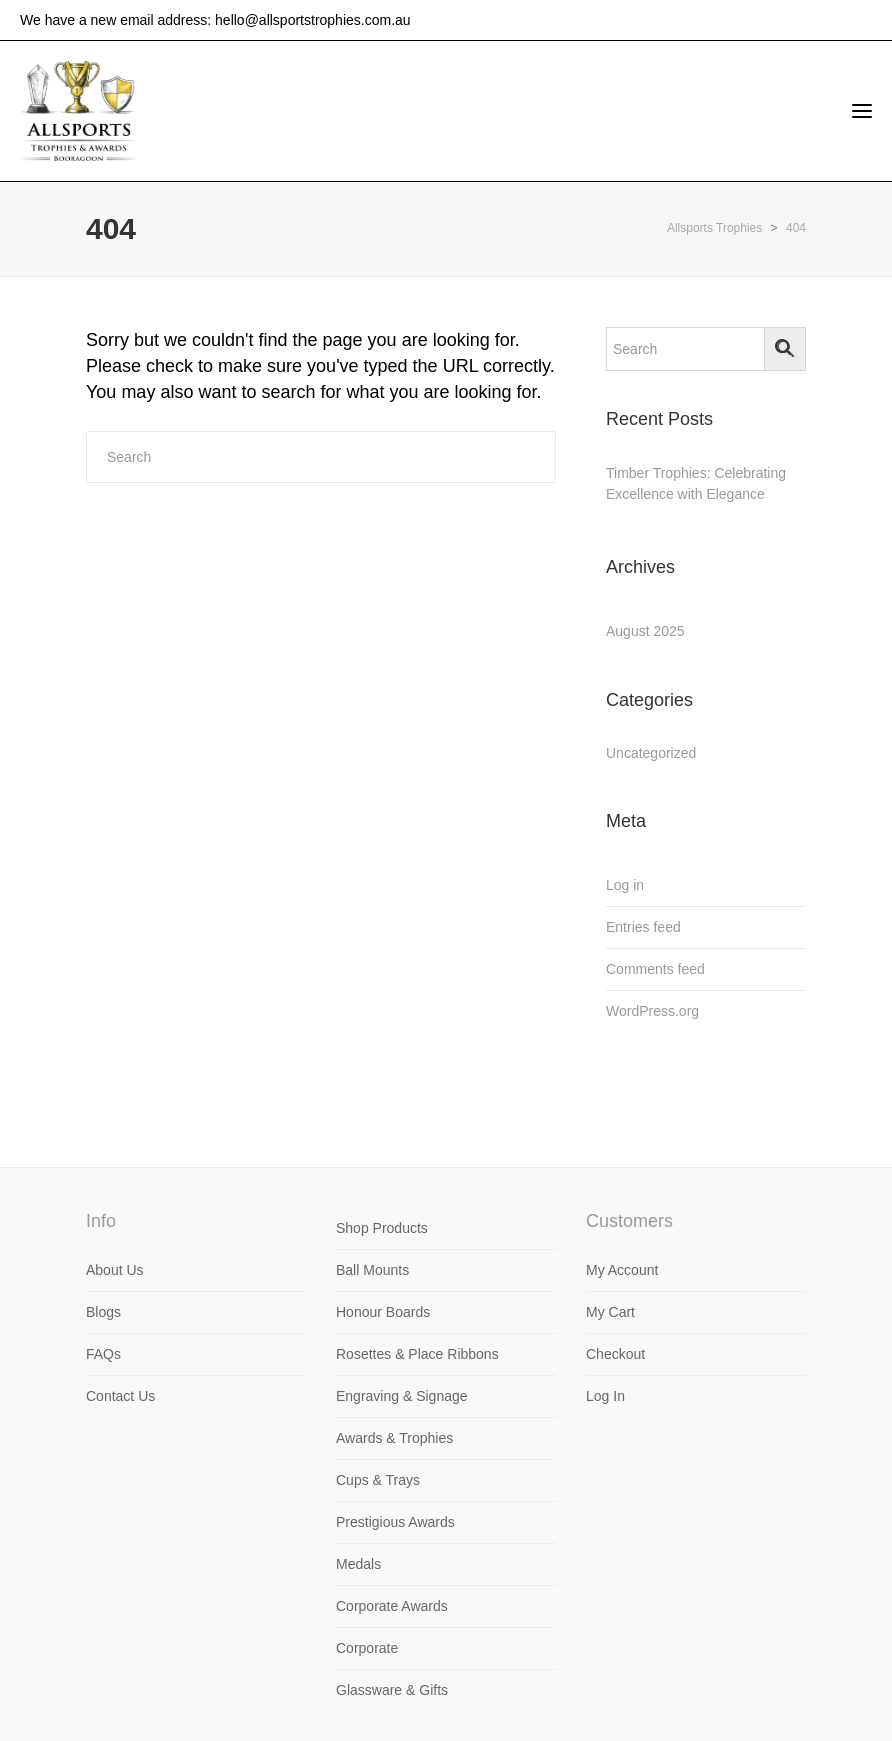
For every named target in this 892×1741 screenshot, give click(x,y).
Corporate (367, 1648)
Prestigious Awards (395, 1522)
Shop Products (382, 1228)
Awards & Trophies (394, 1438)
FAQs (103, 1354)
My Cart (610, 1312)
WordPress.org (652, 1011)
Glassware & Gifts (392, 1690)
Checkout (615, 1354)
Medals (358, 1564)
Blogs (103, 1312)
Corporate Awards (392, 1606)
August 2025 (645, 631)
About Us (115, 1270)
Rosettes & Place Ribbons (417, 1354)
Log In (605, 1396)
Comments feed (655, 969)
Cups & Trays (378, 1480)
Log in (625, 885)
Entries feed (643, 927)
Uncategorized (651, 753)
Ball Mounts (372, 1270)
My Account (622, 1270)
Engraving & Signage (402, 1396)
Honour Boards (383, 1312)
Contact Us (120, 1396)
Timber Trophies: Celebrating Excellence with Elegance (696, 483)
